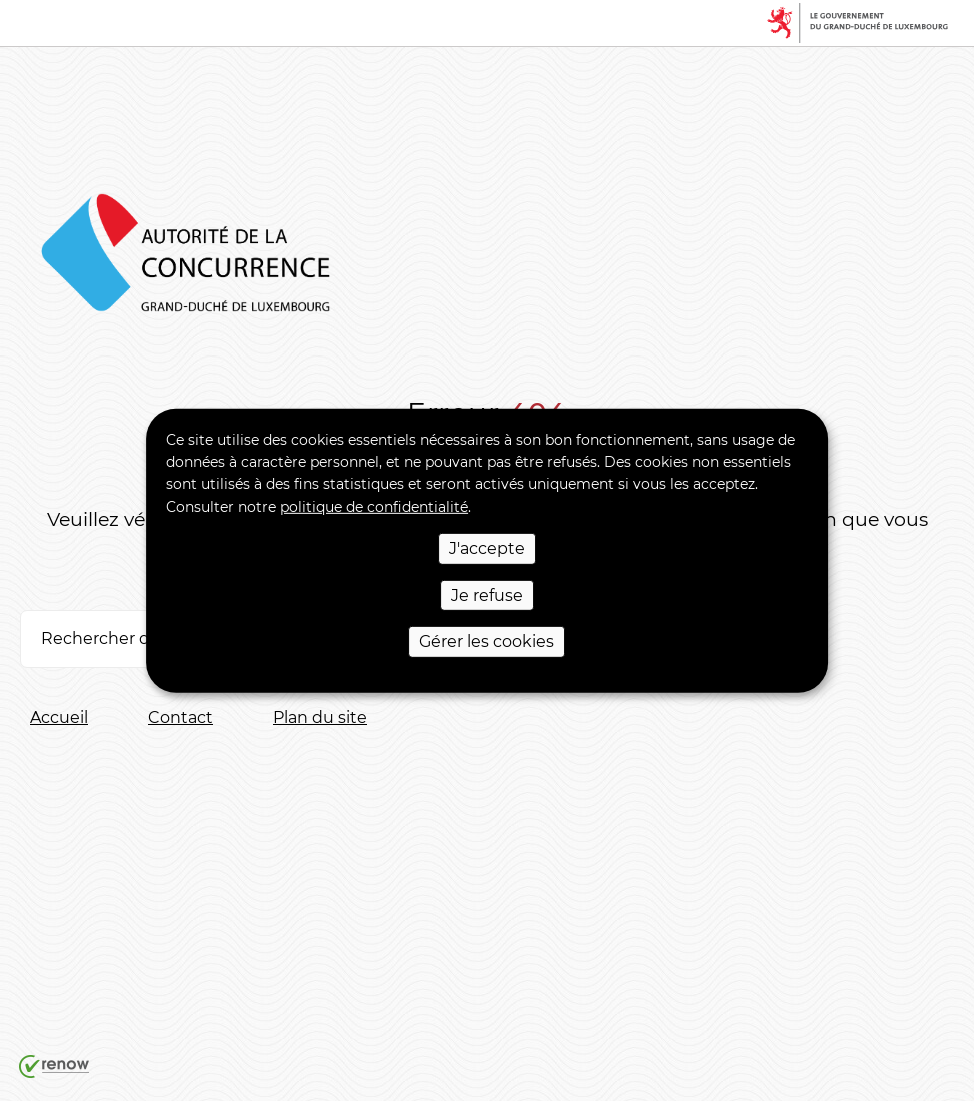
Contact (180, 717)
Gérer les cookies (486, 641)
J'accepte (487, 548)
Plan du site (320, 717)
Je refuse (487, 594)
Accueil (59, 717)
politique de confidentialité (374, 507)
